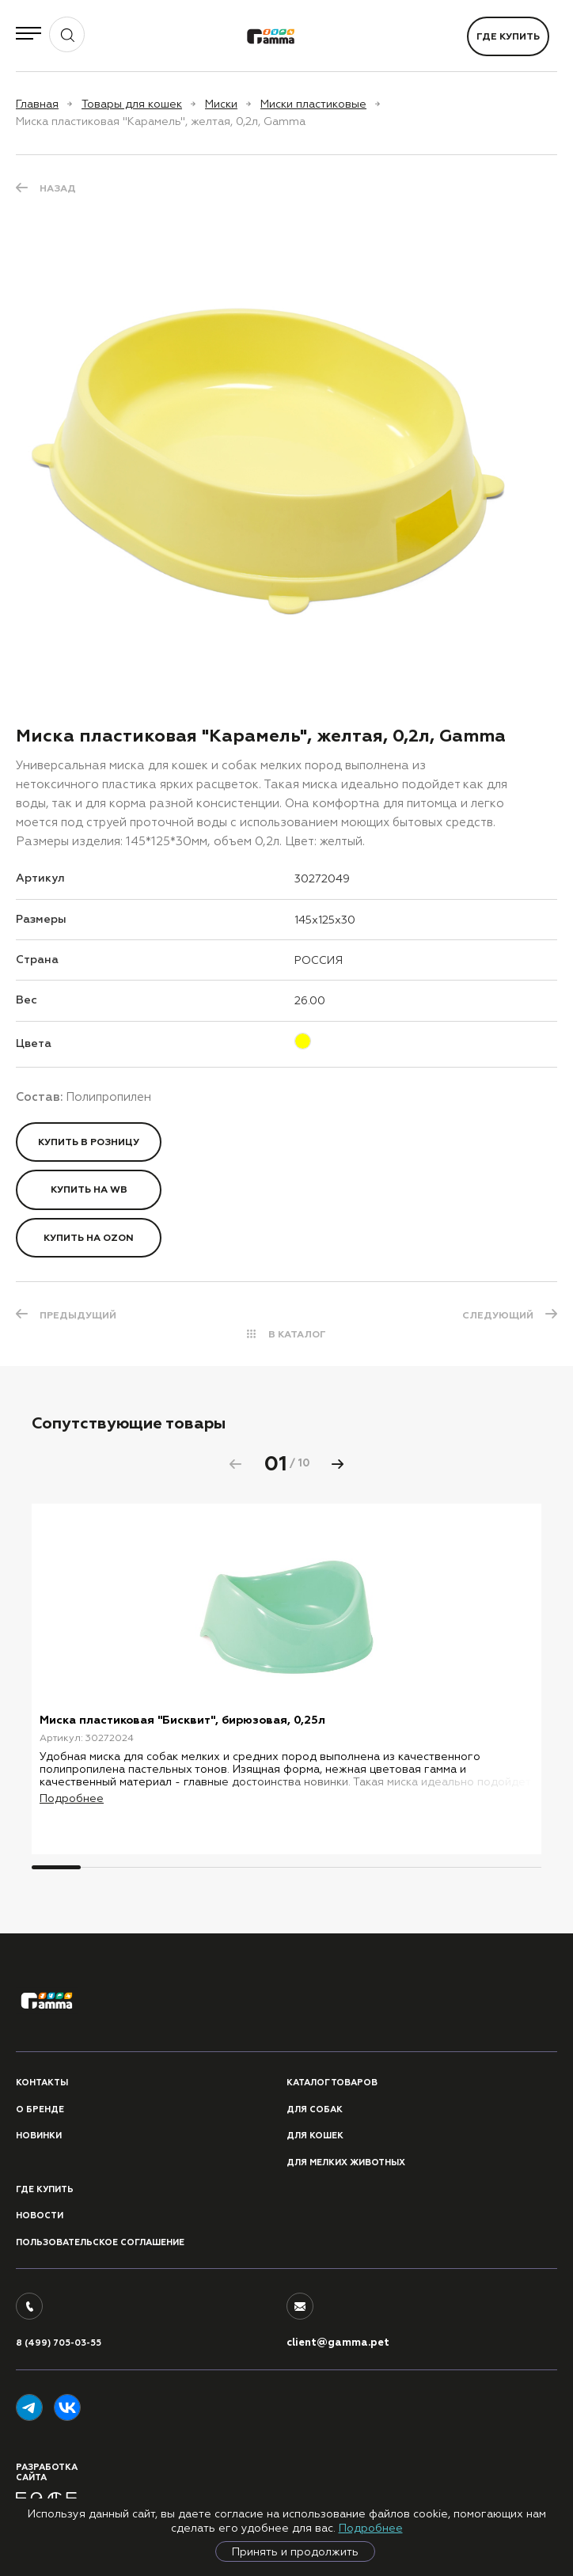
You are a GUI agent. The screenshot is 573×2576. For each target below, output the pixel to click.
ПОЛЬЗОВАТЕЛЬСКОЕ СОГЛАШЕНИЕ (100, 2242)
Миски (221, 103)
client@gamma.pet (337, 2342)
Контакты (42, 2082)
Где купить (508, 36)
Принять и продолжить (295, 2551)
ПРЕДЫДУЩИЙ (78, 1315)
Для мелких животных (345, 2162)
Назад (58, 188)
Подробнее (371, 2527)
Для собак (314, 2109)
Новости (39, 2215)
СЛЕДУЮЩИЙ (497, 1315)
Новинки (39, 2135)
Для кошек (314, 2135)
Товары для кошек (132, 103)
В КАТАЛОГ (297, 1334)
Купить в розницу (88, 1142)
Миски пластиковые (313, 103)
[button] (338, 1464)
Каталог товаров (332, 2082)
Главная (37, 103)
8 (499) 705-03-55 (58, 2343)
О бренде (40, 2109)
